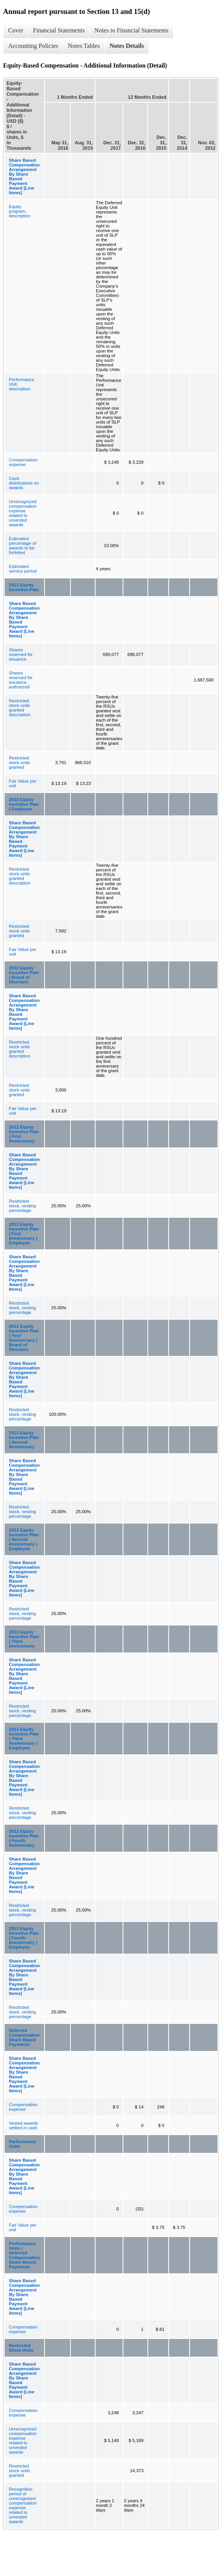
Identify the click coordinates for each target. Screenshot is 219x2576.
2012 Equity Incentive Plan (24, 587)
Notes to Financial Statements (131, 30)
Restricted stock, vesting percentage (22, 1206)
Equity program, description (20, 211)
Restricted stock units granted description (20, 707)
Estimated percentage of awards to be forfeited (22, 545)
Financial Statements (59, 30)
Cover (15, 30)
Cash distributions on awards (24, 483)
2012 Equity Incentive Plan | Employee (24, 804)
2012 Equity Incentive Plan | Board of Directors (24, 975)
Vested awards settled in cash (23, 2125)
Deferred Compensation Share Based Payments (24, 2037)
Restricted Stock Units (21, 2347)
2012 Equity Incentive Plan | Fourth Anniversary (24, 1838)
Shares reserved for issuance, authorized (21, 680)
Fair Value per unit (22, 783)
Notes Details (126, 45)
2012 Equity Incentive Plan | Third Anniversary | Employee (24, 1738)
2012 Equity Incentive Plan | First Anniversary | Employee (24, 1233)
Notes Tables (84, 45)
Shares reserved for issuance (21, 654)
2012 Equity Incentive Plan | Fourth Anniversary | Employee (24, 1937)
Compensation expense (23, 462)
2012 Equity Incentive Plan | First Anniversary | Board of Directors (24, 1338)
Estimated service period (23, 568)
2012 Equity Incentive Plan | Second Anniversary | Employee (24, 1539)
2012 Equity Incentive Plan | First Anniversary (24, 1134)
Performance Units (22, 2144)
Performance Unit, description (21, 384)
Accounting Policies (33, 45)
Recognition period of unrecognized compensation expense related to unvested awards (23, 2505)
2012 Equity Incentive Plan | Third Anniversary (24, 1639)
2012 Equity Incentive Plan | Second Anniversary (24, 1439)
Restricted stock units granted (19, 762)
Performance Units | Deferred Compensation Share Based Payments (24, 2255)
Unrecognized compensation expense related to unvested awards (23, 513)
